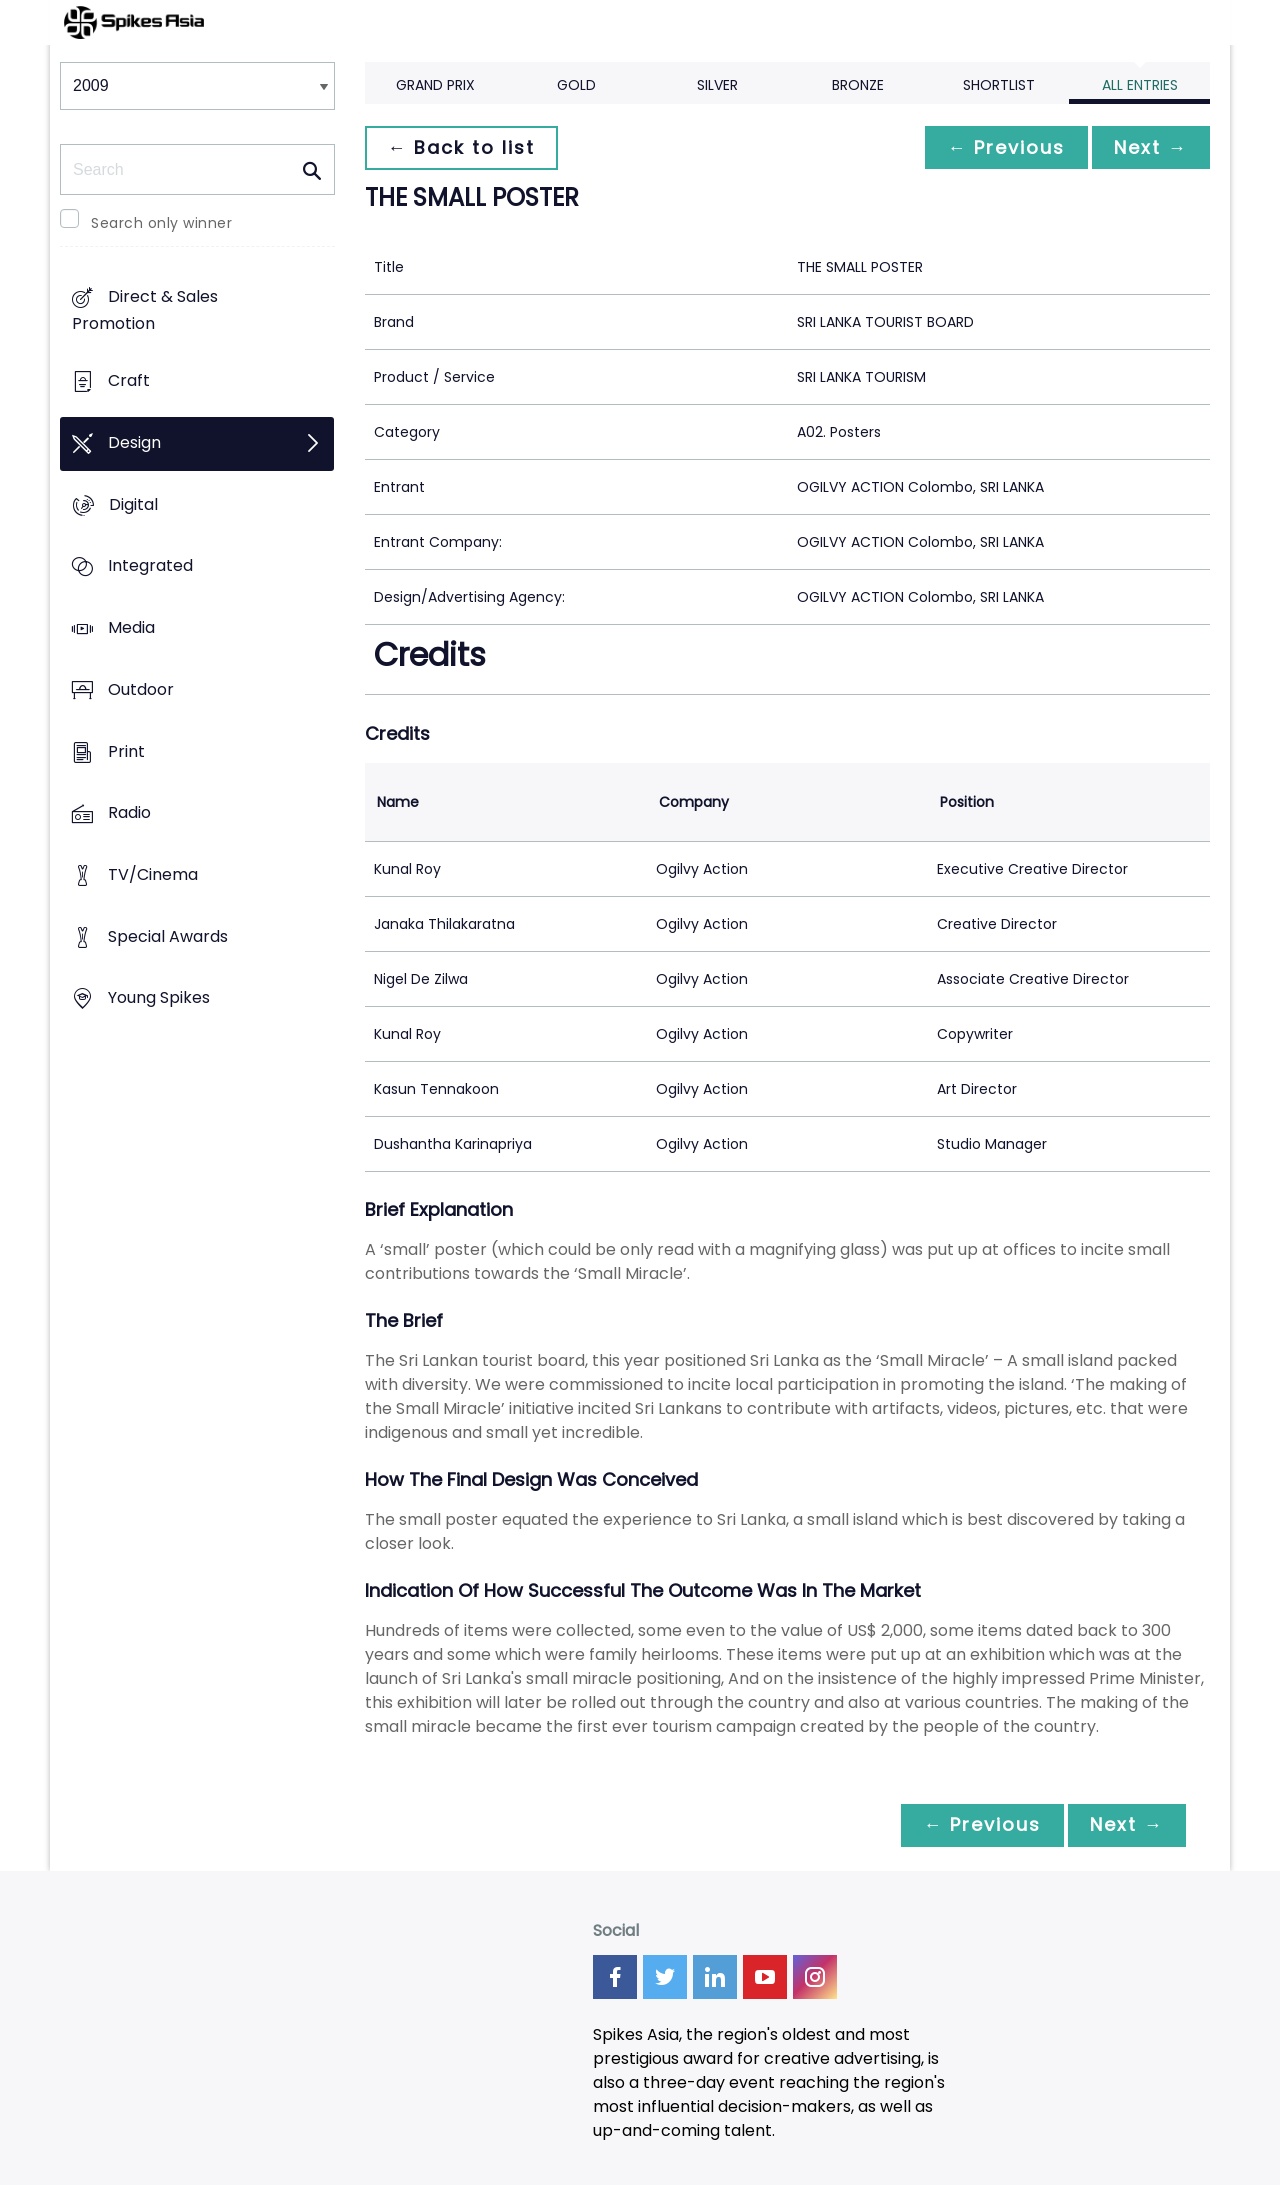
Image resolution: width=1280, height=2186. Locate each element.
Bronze (858, 85)
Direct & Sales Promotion (145, 311)
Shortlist (999, 85)
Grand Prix (435, 85)
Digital (133, 504)
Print (126, 751)
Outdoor (141, 689)
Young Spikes (159, 998)
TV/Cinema (153, 874)
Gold (576, 85)
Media (131, 627)
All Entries (1140, 85)
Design (134, 442)
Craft (129, 381)
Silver (717, 85)
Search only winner (161, 223)
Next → (1149, 147)
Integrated (150, 566)
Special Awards (168, 936)
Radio (129, 813)
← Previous (1001, 147)
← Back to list (463, 147)
